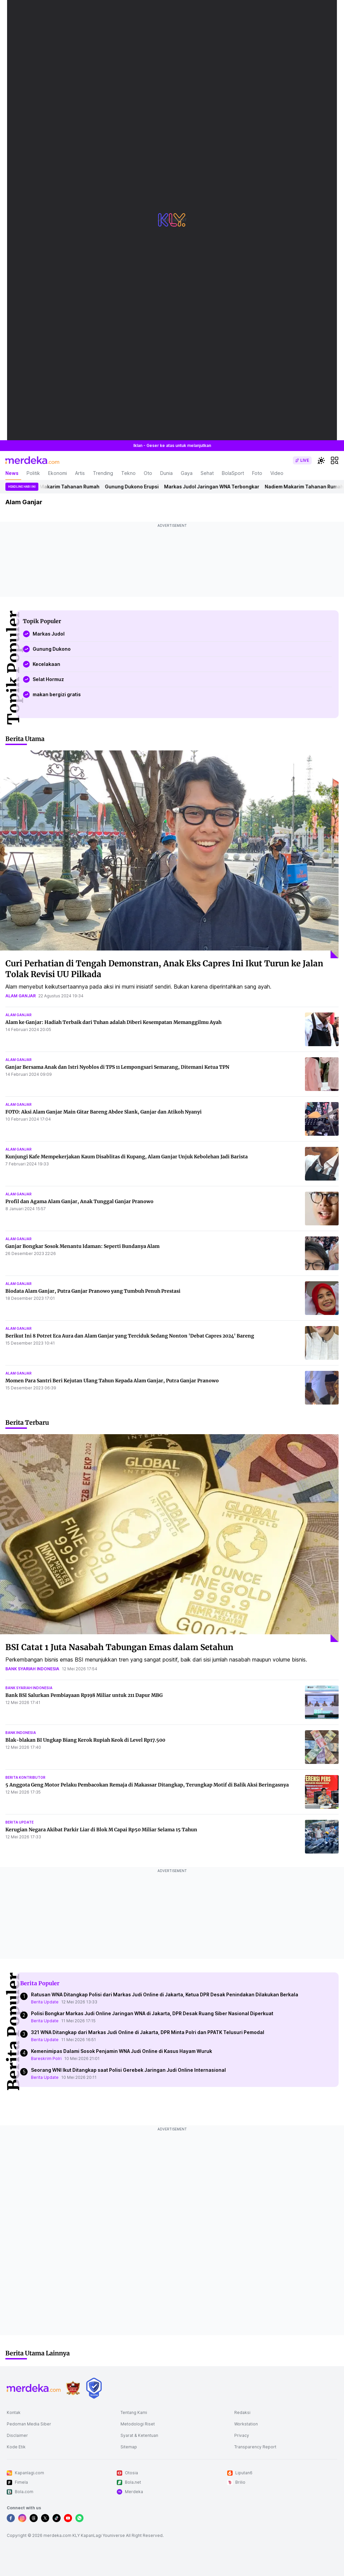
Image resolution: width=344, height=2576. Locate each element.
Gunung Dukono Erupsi (136, 486)
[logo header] (32, 460)
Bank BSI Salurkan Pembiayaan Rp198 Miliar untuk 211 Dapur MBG (84, 1695)
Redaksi (242, 2412)
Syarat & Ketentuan (139, 2435)
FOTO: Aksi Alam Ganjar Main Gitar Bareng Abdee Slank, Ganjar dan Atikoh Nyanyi (103, 1112)
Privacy (241, 2435)
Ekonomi (57, 473)
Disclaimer (17, 2435)
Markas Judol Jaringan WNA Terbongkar (216, 486)
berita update (19, 1822)
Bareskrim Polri (46, 2058)
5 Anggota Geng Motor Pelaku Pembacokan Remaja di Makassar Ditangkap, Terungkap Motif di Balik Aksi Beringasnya (147, 1785)
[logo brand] (73, 2388)
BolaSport (233, 473)
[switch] (302, 460)
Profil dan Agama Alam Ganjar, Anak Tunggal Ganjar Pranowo (79, 1201)
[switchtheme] (321, 460)
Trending (103, 473)
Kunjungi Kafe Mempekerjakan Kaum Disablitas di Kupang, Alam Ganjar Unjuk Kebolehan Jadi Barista (126, 1157)
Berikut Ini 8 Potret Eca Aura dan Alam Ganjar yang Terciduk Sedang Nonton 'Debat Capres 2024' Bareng (129, 1336)
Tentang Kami (134, 2412)
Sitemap (129, 2446)
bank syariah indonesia (32, 1668)
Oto (148, 473)
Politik (33, 473)
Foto (257, 473)
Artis (80, 473)
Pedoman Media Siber (29, 2423)
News (12, 473)
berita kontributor (25, 1777)
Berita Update (45, 2001)
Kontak (14, 2412)
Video (276, 473)
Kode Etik (16, 2446)
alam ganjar (20, 995)
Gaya (187, 473)
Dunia (166, 473)
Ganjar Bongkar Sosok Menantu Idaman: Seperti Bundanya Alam (82, 1246)
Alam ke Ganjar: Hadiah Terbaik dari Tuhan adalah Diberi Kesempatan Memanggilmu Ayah (113, 1022)
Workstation (246, 2423)
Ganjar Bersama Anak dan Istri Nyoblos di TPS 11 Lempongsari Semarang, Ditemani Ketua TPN (117, 1067)
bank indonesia (20, 1733)
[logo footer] (34, 2388)
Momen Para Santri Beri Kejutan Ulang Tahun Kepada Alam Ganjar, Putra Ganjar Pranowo (112, 1381)
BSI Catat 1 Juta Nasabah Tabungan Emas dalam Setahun (119, 1647)
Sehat (207, 473)
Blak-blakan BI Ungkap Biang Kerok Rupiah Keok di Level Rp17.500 (85, 1740)
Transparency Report (255, 2446)
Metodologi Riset (138, 2423)
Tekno (128, 473)
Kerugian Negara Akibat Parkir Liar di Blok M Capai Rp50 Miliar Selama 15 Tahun (101, 1830)
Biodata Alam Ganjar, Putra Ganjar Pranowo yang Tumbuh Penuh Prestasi (92, 1291)
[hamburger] (334, 460)
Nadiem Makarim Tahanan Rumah (64, 486)
